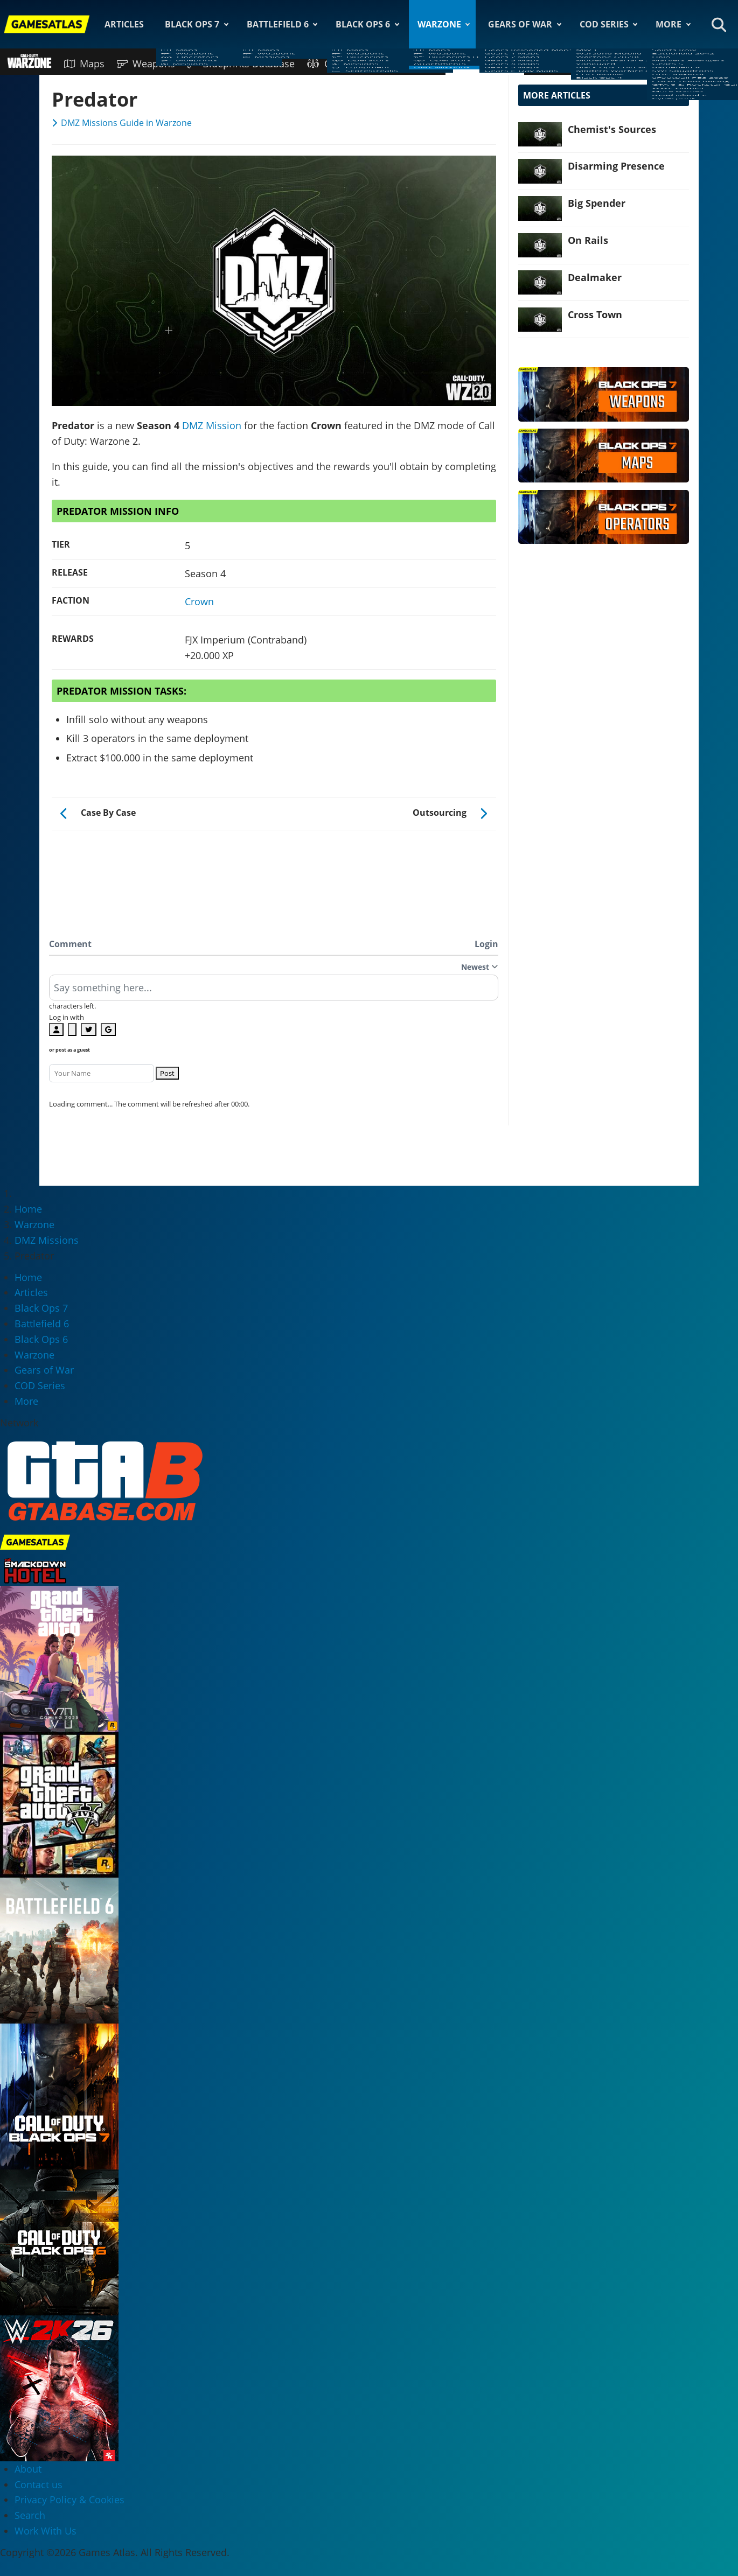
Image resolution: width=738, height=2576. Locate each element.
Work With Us (45, 2530)
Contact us (38, 2484)
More (668, 24)
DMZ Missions (484, 63)
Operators (338, 63)
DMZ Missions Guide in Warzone (126, 123)
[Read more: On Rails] (540, 245)
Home (28, 1277)
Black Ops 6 (363, 24)
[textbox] (274, 991)
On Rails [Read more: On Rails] (588, 240)
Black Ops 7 (192, 24)
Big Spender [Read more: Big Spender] (596, 202)
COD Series (604, 24)
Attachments (410, 63)
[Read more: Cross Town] (540, 319)
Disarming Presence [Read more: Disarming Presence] (616, 165)
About (28, 2468)
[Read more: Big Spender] (540, 208)
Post (167, 1073)
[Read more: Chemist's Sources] (540, 134)
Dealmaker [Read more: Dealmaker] (595, 277)
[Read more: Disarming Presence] (540, 171)
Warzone (439, 24)
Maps (84, 63)
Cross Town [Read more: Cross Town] (595, 314)
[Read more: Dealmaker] (540, 282)
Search (30, 2515)
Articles (124, 24)
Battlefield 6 (278, 24)
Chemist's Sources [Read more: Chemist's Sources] (612, 129)
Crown (199, 601)
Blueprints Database (241, 63)
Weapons (146, 63)
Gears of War (520, 24)
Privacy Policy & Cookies (69, 2499)
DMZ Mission (211, 425)
